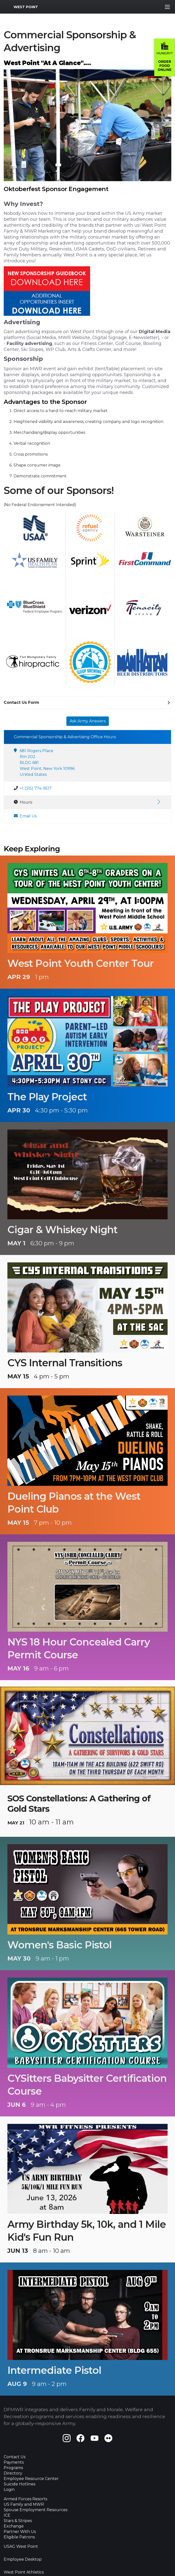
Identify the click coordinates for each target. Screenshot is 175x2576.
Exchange (14, 2526)
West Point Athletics (24, 2572)
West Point (26, 7)
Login (9, 2490)
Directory (13, 2473)
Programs (13, 2468)
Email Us (28, 816)
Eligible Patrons (19, 2537)
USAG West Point (21, 2547)
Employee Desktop (23, 2559)
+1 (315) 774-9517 (36, 788)
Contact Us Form (21, 702)
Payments (14, 2462)
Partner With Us (20, 2532)
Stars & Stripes (18, 2521)
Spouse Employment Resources (35, 2510)
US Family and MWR (24, 2504)
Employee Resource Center (31, 2479)
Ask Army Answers (88, 721)
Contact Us (14, 2457)
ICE (7, 2515)
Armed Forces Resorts (25, 2499)
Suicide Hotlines (19, 2484)
